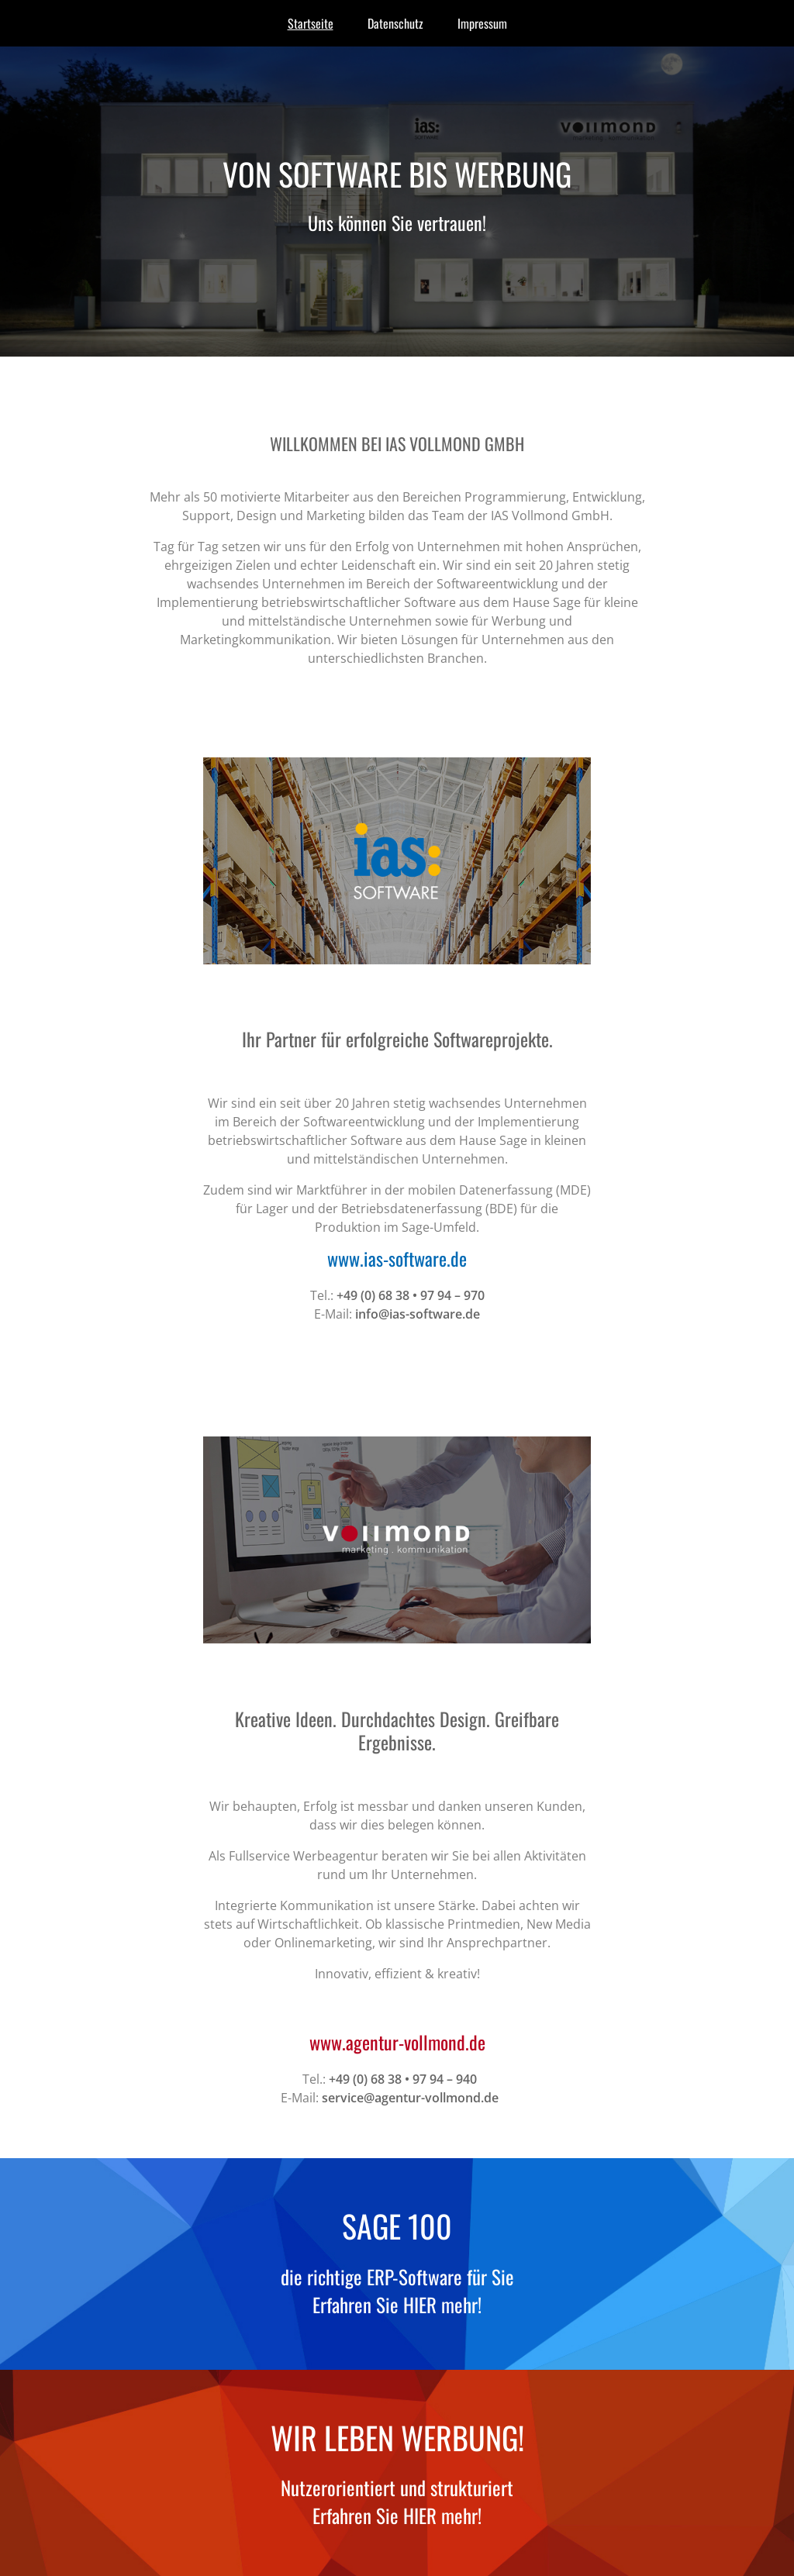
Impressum (482, 23)
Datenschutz (395, 23)
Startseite (310, 23)
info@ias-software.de (417, 1313)
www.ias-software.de (397, 1258)
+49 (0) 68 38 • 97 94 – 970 (411, 1295)
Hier (420, 2304)
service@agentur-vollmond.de (410, 2097)
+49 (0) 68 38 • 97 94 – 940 (403, 2079)
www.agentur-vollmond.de (397, 2042)
